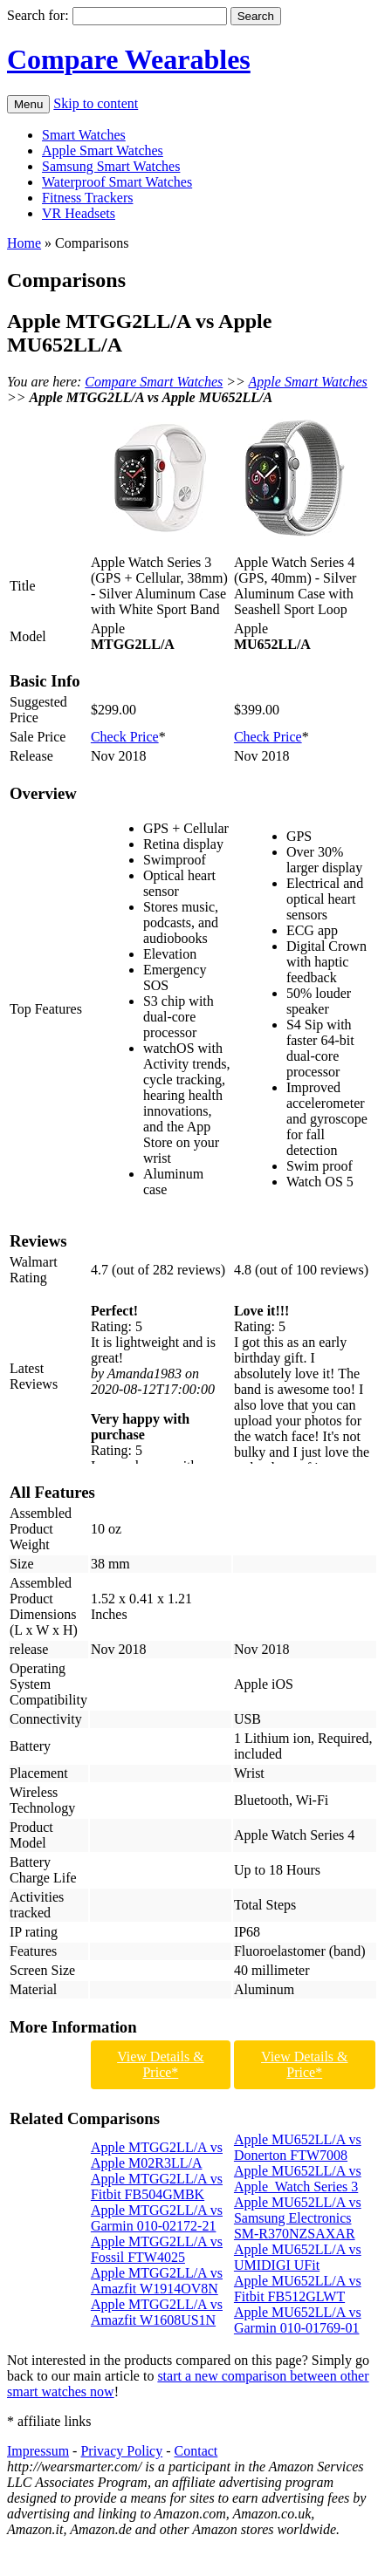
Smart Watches (84, 134)
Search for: (38, 15)
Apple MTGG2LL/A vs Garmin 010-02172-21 (157, 2218)
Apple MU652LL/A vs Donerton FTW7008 (297, 2147)
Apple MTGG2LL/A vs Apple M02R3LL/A (157, 2155)
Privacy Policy (121, 2450)
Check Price (125, 736)
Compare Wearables (129, 59)
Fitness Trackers (87, 197)
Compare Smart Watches (154, 381)
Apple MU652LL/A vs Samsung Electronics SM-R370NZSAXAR (297, 2218)
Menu (28, 104)
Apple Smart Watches (102, 150)
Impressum (38, 2450)
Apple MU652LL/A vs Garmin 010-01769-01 (297, 2320)
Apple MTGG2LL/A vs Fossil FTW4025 (157, 2249)
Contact (196, 2450)
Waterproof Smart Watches (117, 181)
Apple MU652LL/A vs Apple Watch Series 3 (297, 2178)
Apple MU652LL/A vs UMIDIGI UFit (297, 2257)
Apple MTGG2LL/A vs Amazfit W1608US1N (157, 2312)
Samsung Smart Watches (111, 166)
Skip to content (95, 103)
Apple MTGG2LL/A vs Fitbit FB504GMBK (157, 2186)
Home (24, 243)
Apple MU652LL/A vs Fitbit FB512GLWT (297, 2288)
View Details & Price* (160, 2064)
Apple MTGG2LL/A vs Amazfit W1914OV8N (157, 2280)
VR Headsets (78, 213)
